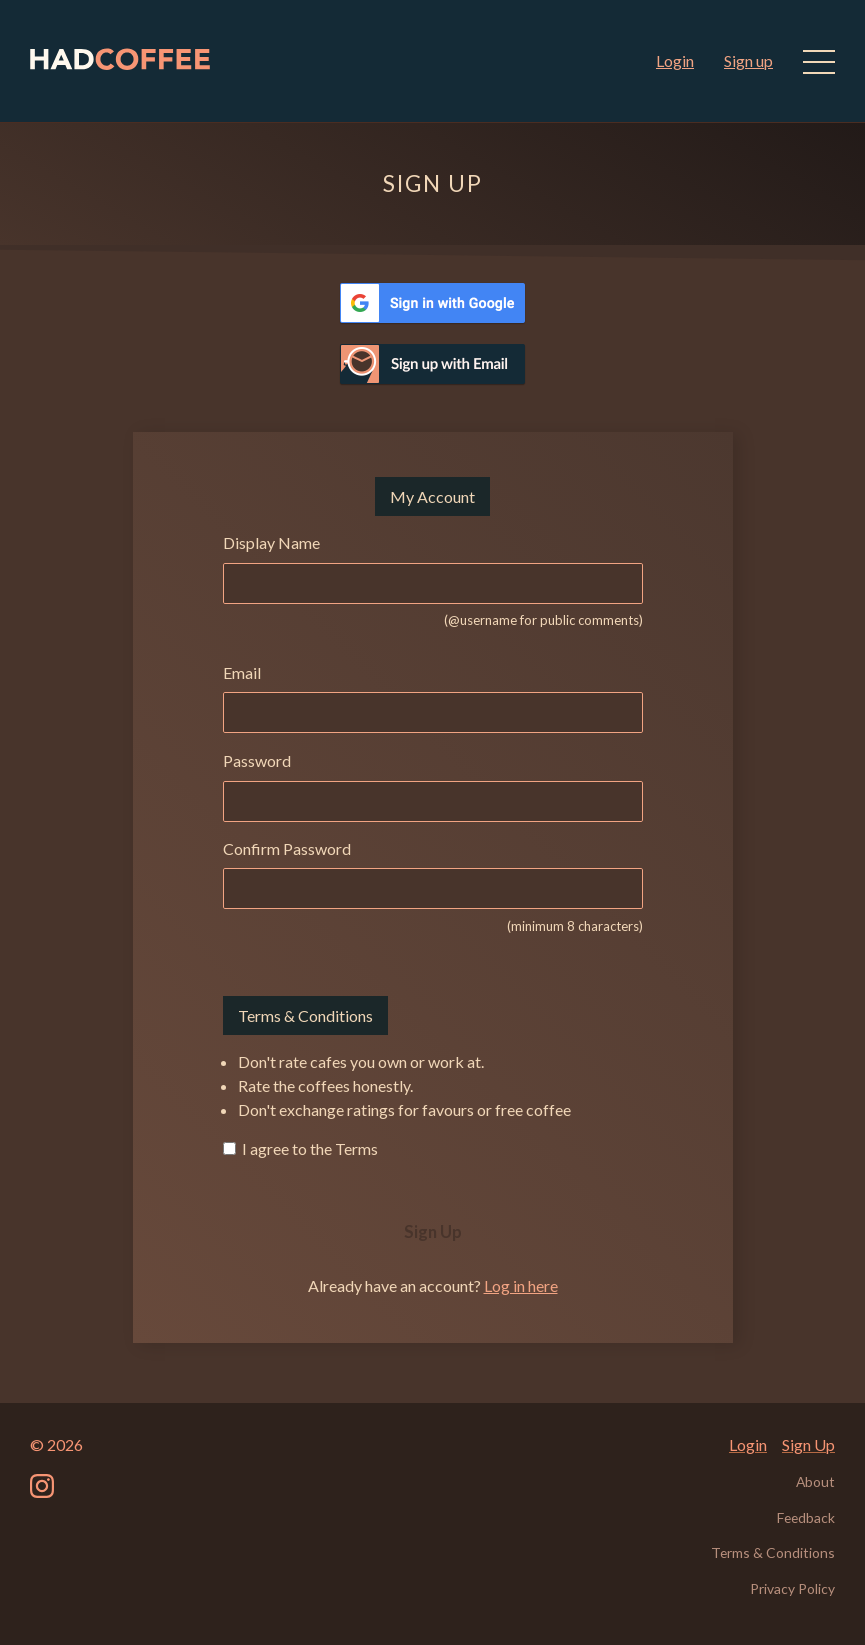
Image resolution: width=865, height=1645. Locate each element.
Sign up (748, 60)
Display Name (271, 542)
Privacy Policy (792, 1588)
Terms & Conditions (773, 1552)
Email (242, 672)
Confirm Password (287, 848)
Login (675, 60)
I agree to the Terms (308, 1148)
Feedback (806, 1517)
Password (257, 760)
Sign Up (433, 1232)
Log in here (521, 1285)
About (815, 1481)
